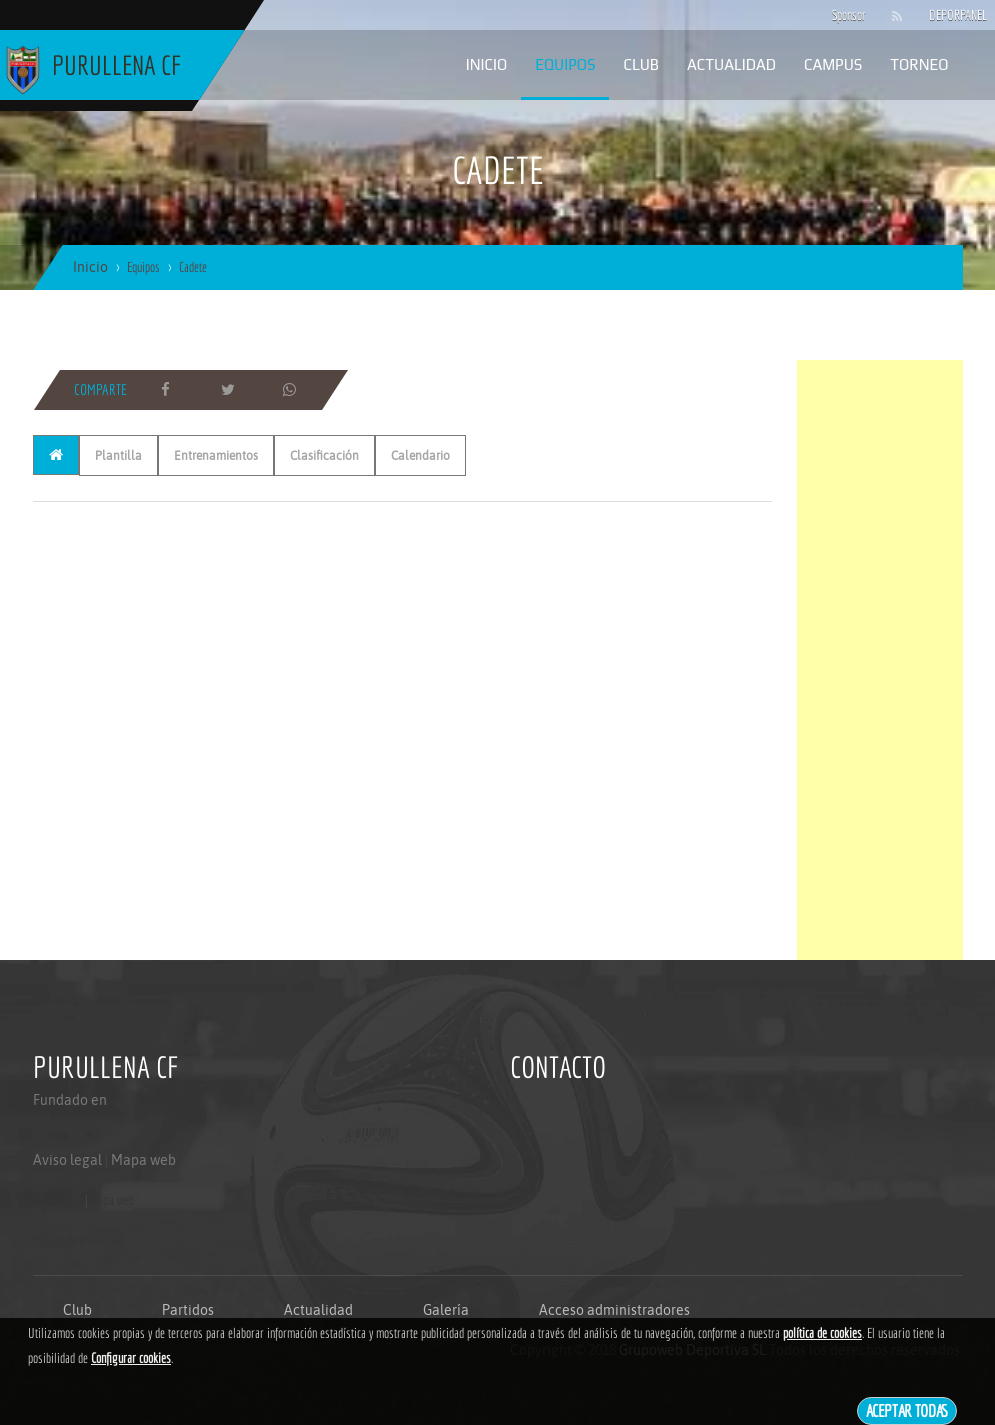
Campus (833, 64)
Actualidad (731, 64)
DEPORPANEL (941, 15)
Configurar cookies (131, 1358)
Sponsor (844, 15)
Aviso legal (67, 1160)
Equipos (565, 64)
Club (641, 64)
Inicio (486, 64)
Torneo (919, 64)
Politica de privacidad (78, 1240)
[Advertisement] (880, 660)
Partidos (188, 1310)
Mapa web (143, 1160)
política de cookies (822, 1333)
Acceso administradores (614, 1310)
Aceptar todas (907, 1410)
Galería (446, 1310)
